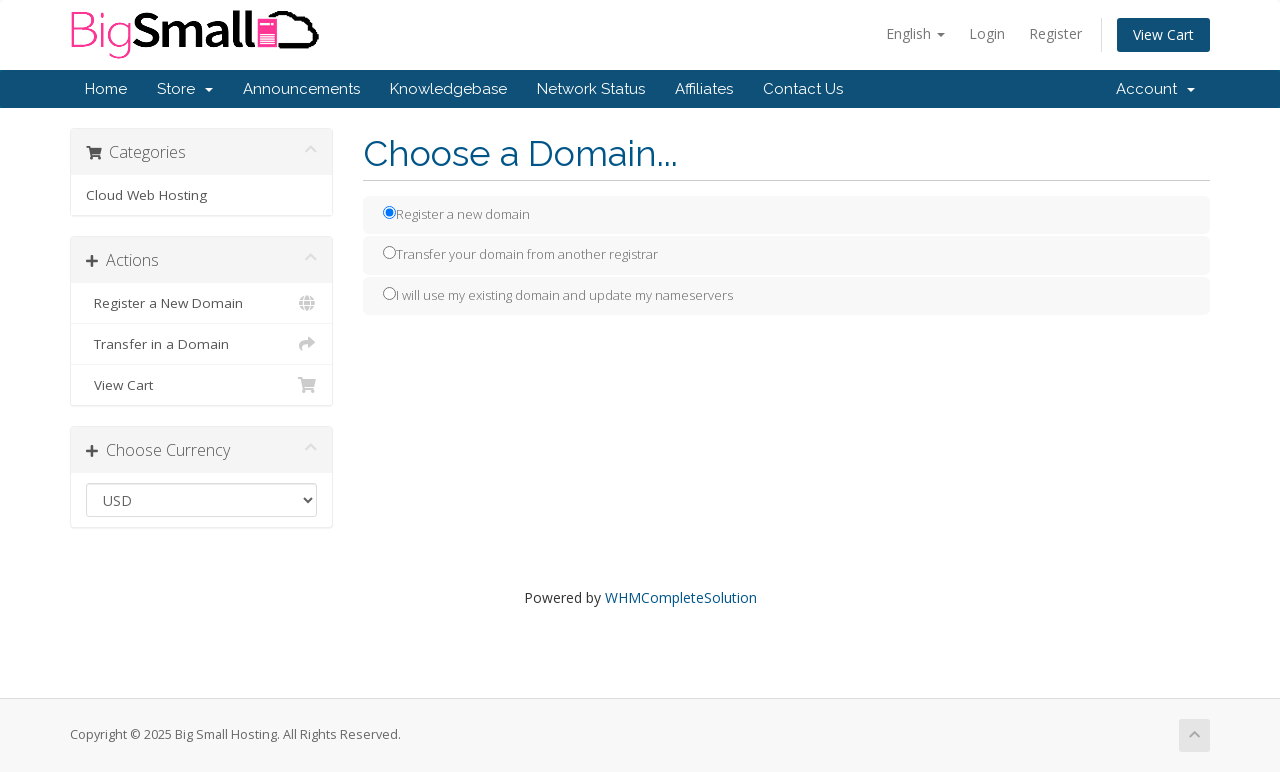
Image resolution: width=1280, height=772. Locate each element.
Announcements (301, 89)
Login (987, 33)
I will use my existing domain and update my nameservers (558, 295)
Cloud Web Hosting (146, 195)
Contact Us (803, 89)
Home (106, 89)
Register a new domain (456, 214)
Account (1155, 89)
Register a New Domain (201, 303)
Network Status (591, 89)
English (915, 33)
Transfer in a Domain (201, 344)
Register (1055, 33)
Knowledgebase (448, 89)
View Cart (1163, 34)
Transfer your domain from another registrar (520, 254)
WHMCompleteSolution (681, 597)
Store (185, 89)
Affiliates (704, 89)
